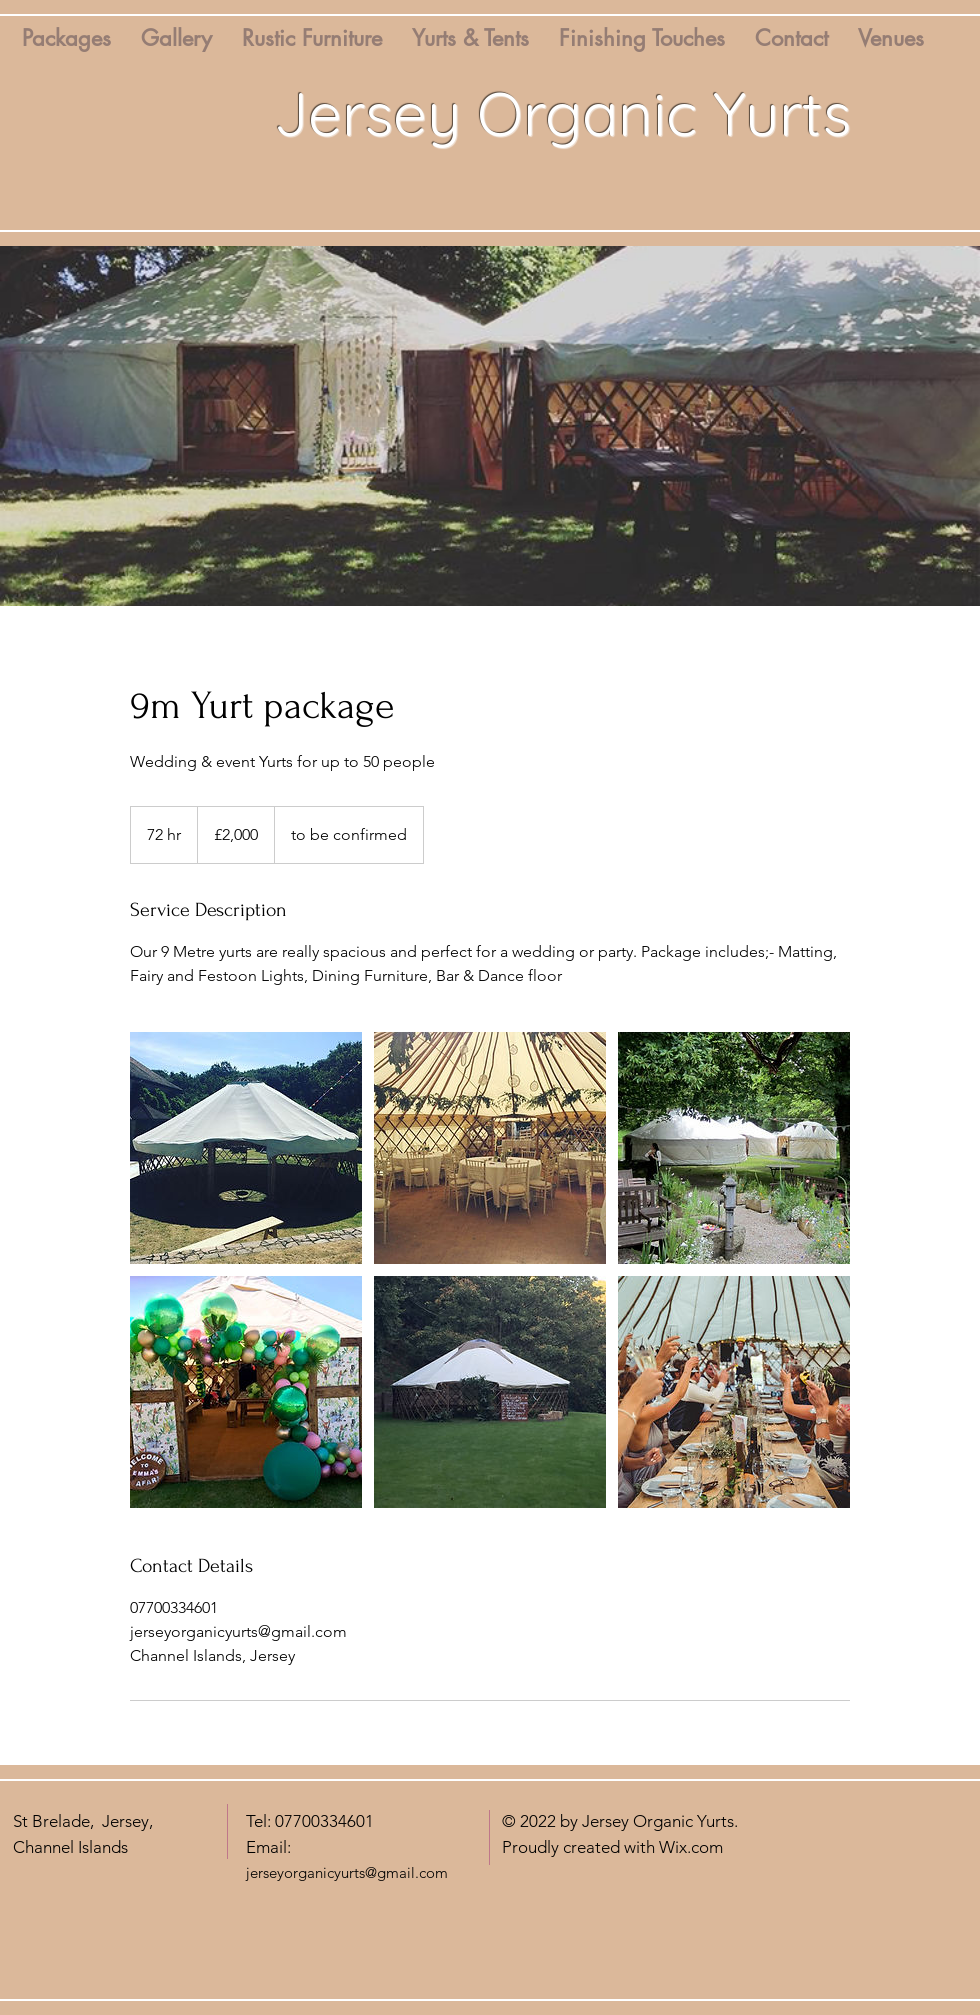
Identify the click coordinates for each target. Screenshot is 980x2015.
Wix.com (691, 1847)
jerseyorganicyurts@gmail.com (347, 1872)
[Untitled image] (246, 1148)
